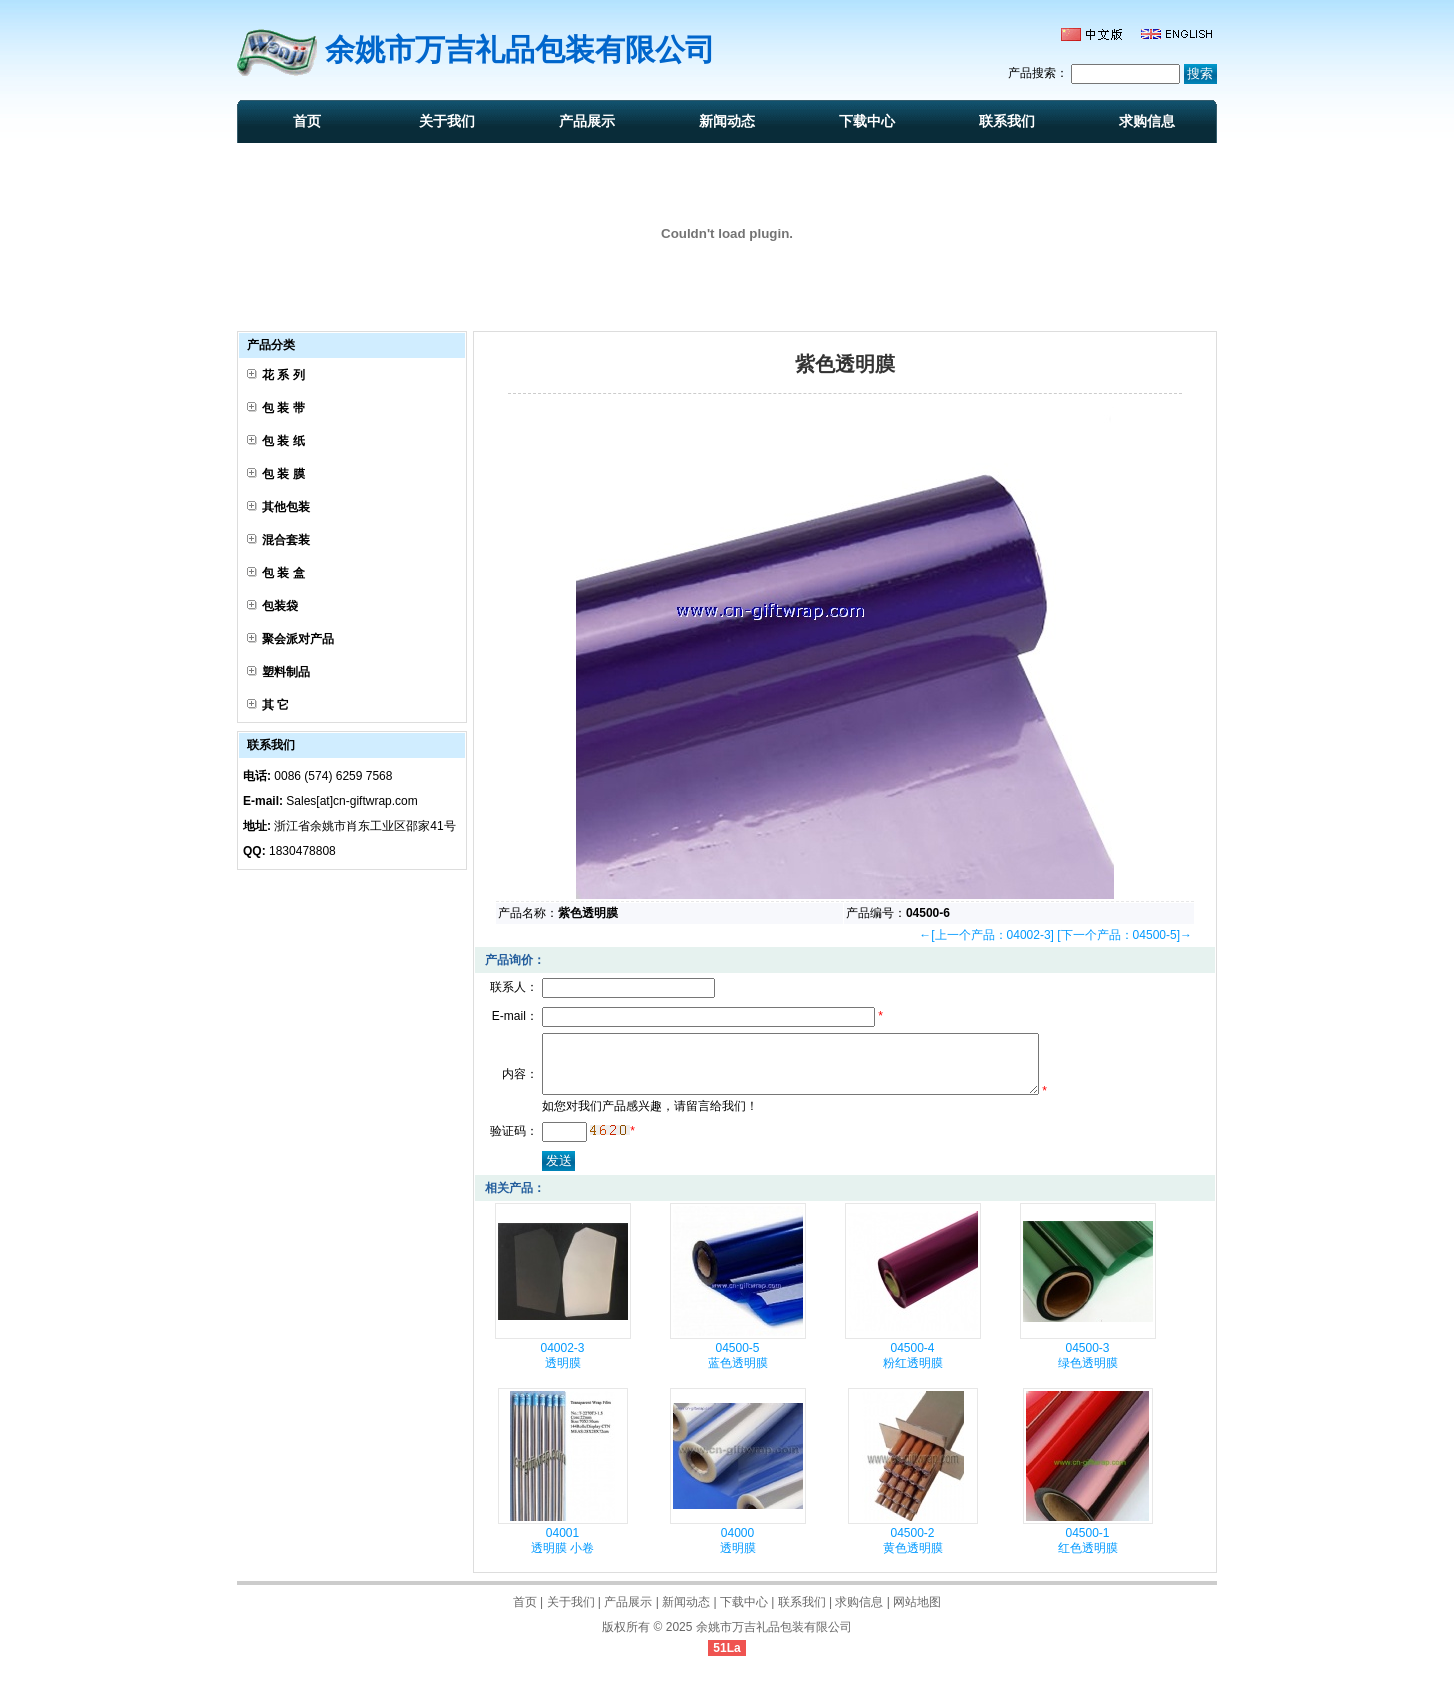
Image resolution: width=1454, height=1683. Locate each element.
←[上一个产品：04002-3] (986, 935)
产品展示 (587, 121)
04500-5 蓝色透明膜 (738, 1367)
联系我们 (1007, 121)
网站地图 (917, 1614)
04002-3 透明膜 (562, 1367)
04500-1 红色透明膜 (1088, 1552)
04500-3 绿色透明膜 (1088, 1367)
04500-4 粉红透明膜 (913, 1367)
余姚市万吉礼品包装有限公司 (774, 1639)
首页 (307, 121)
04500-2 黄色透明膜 (913, 1552)
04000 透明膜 (738, 1552)
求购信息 (1147, 121)
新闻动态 (727, 121)
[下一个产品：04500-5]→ (1124, 935)
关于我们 (447, 121)
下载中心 (867, 121)
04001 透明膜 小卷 (562, 1552)
